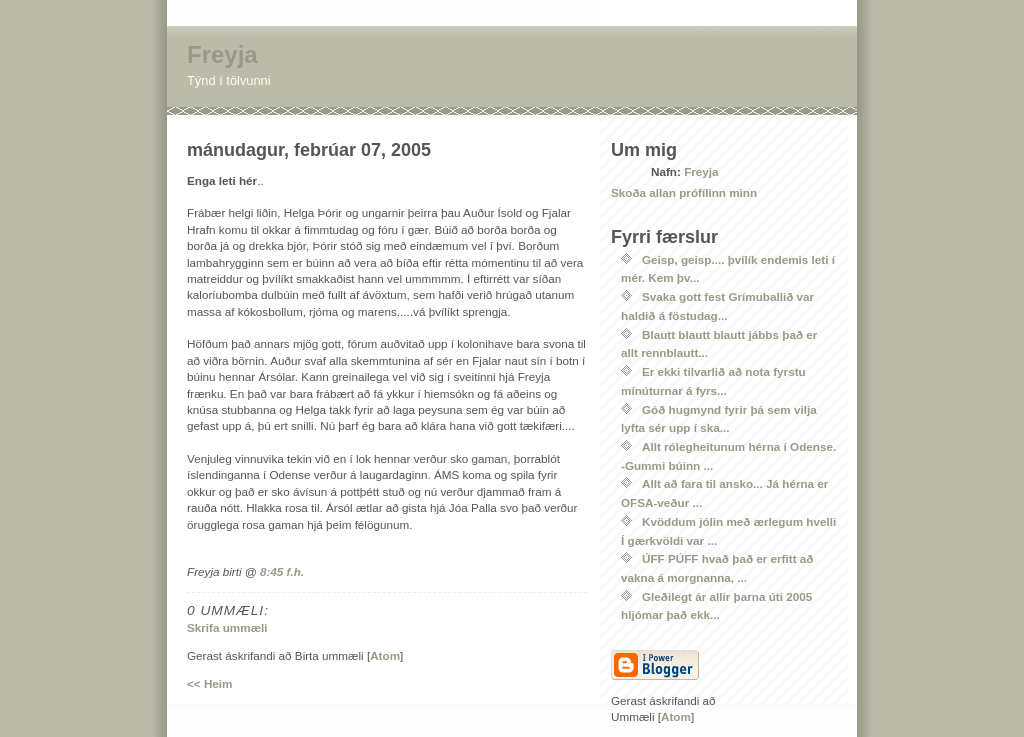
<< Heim (209, 683)
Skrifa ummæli (227, 627)
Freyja (222, 54)
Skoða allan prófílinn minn (684, 192)
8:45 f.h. (282, 571)
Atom (385, 655)
